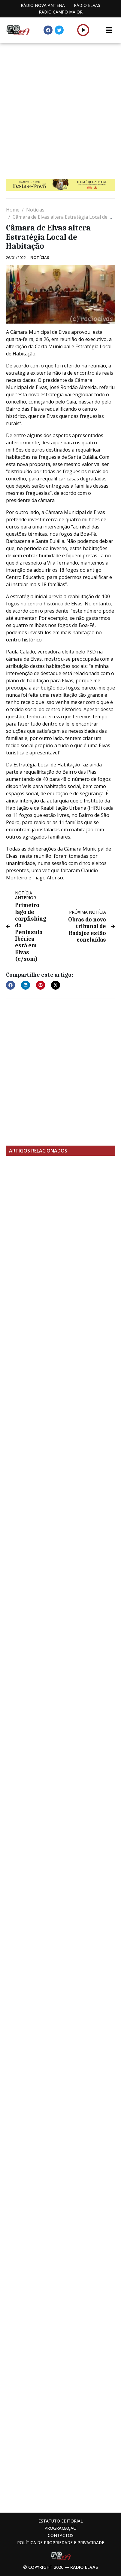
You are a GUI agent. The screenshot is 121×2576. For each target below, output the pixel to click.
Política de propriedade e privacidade (60, 2542)
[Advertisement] (60, 106)
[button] (83, 30)
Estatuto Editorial (60, 2521)
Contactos (61, 2535)
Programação (60, 2528)
